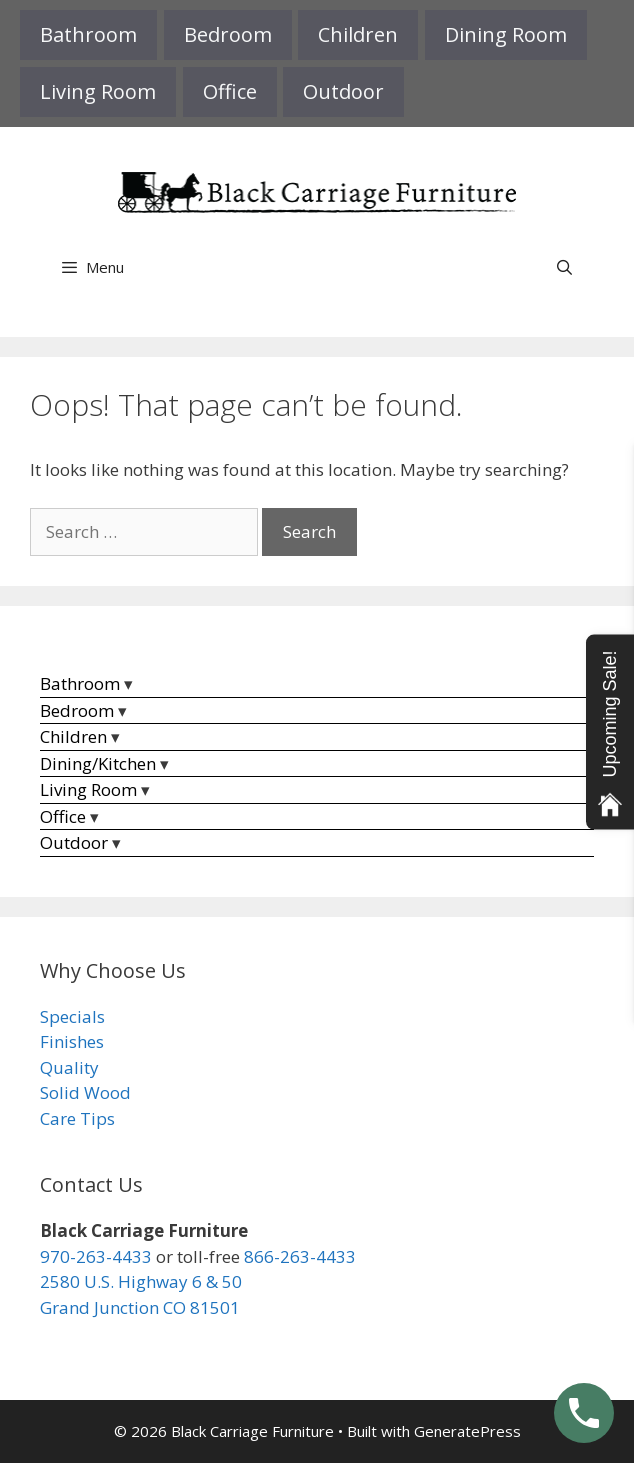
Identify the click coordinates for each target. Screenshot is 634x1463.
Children (358, 34)
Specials (72, 1016)
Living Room (98, 91)
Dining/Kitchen (98, 763)
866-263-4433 (300, 1256)
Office (230, 91)
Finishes (72, 1041)
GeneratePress (467, 1431)
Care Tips (77, 1118)
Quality (69, 1067)
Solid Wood (85, 1092)
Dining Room (506, 34)
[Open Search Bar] (564, 267)
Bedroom (228, 34)
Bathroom (88, 34)
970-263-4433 (96, 1256)
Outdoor (343, 91)
